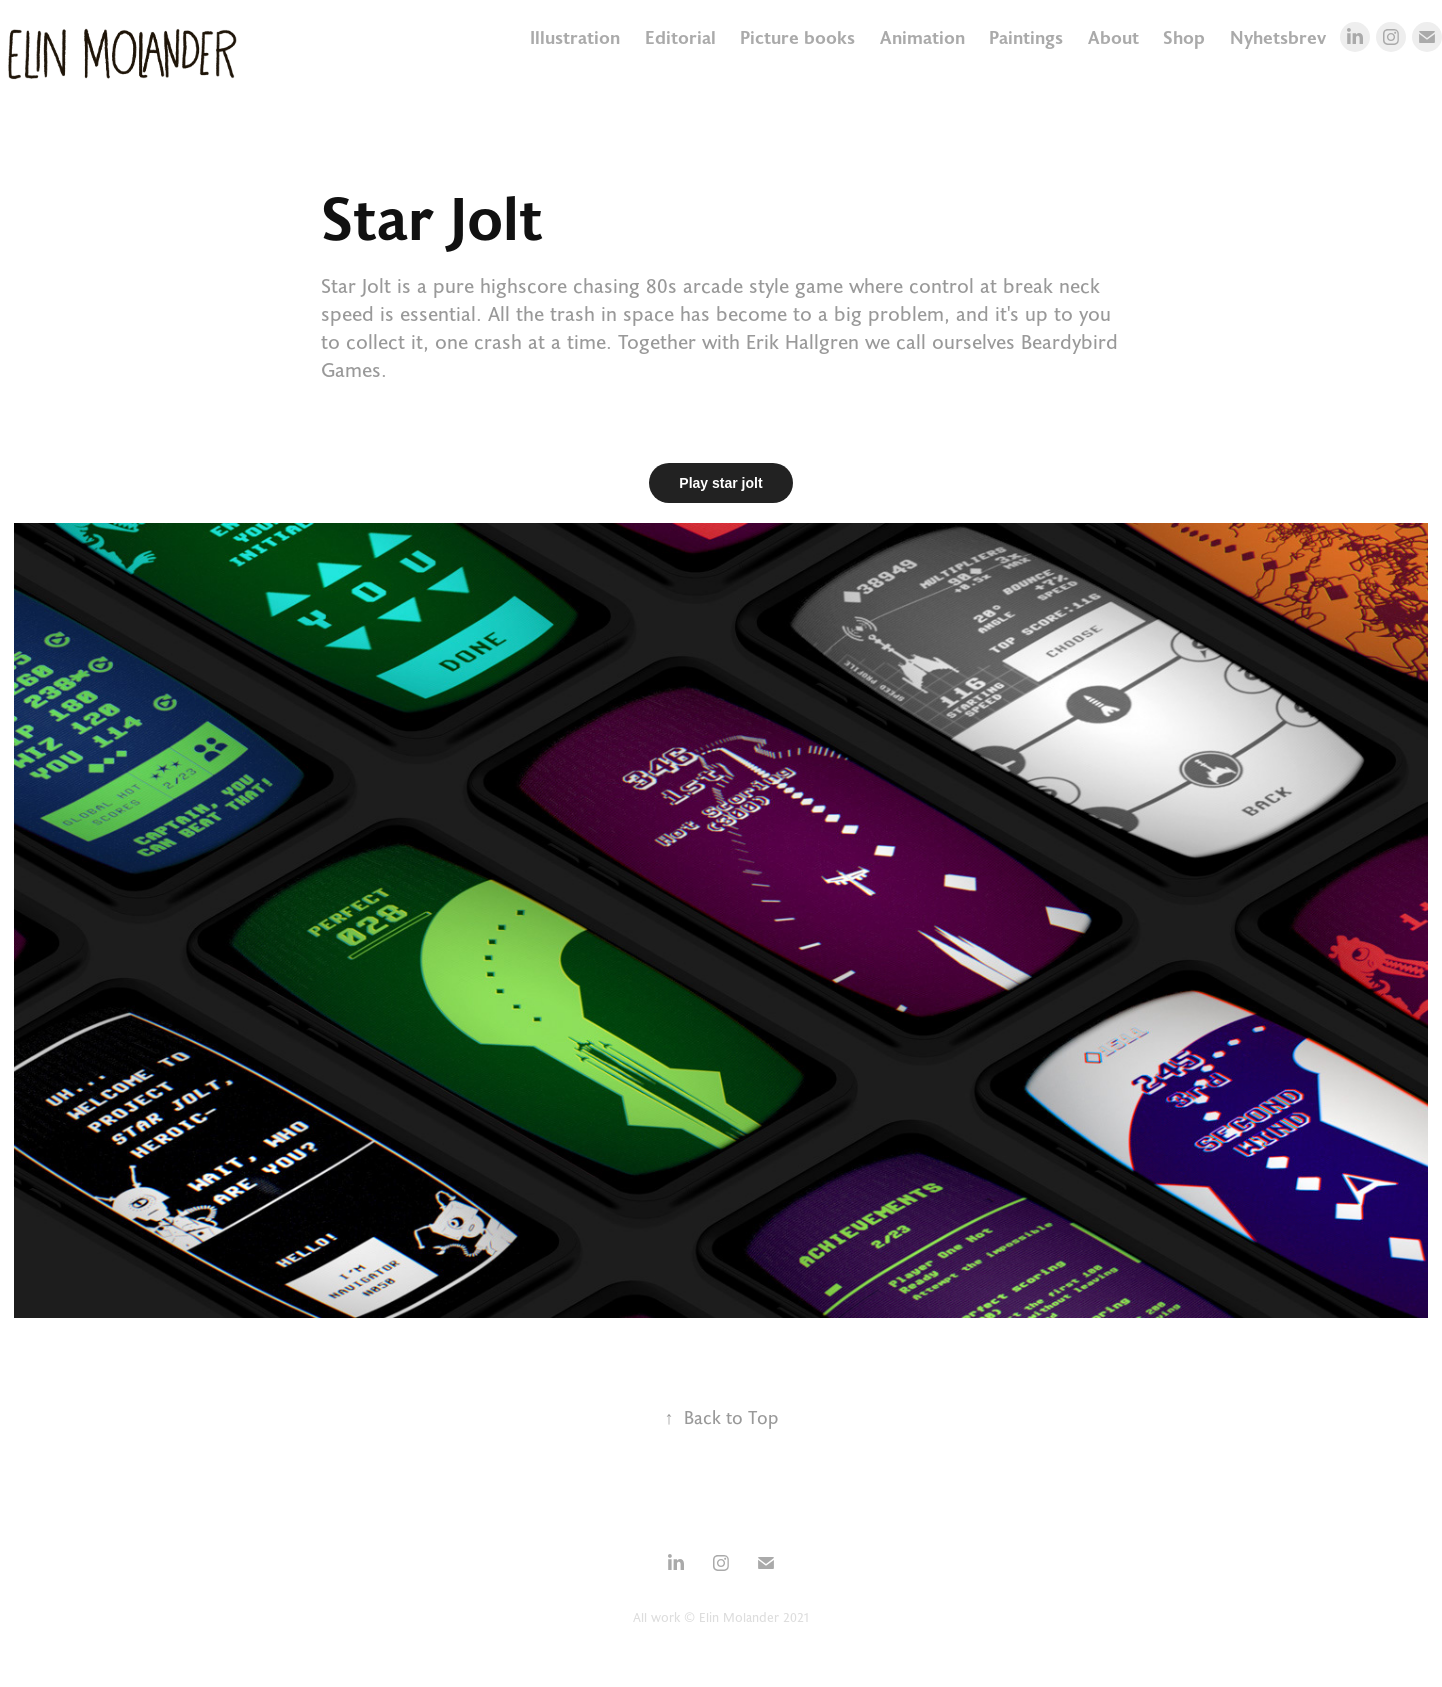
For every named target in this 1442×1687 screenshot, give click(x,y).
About (1113, 37)
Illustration (575, 37)
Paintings (1026, 37)
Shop (1184, 37)
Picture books (797, 37)
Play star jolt (720, 483)
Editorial (680, 37)
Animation (922, 37)
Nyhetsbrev (1278, 37)
